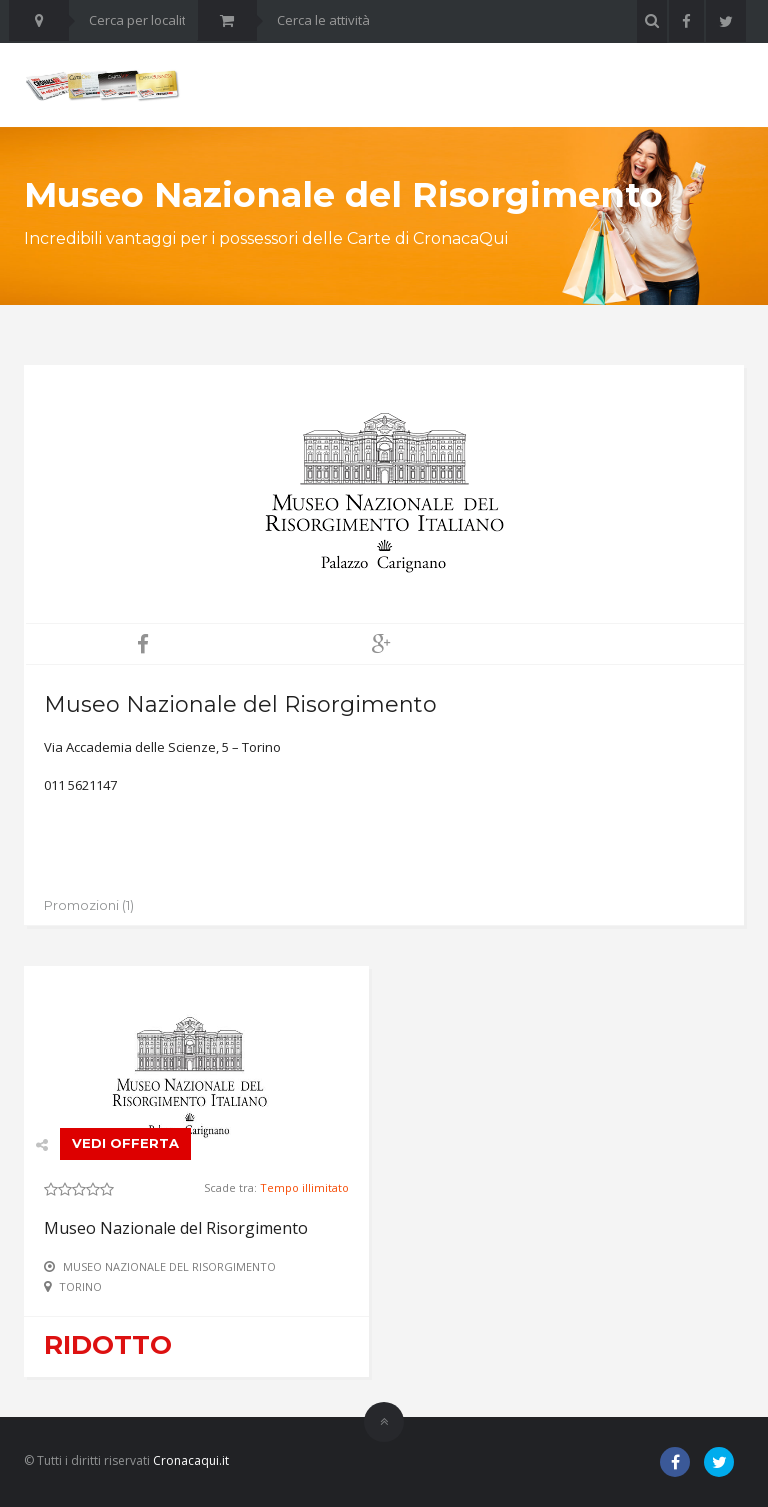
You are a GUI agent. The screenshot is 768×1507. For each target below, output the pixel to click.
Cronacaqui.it (191, 1460)
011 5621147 (80, 785)
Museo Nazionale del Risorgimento (176, 1228)
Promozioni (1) (89, 905)
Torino (80, 1286)
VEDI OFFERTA (125, 1143)
